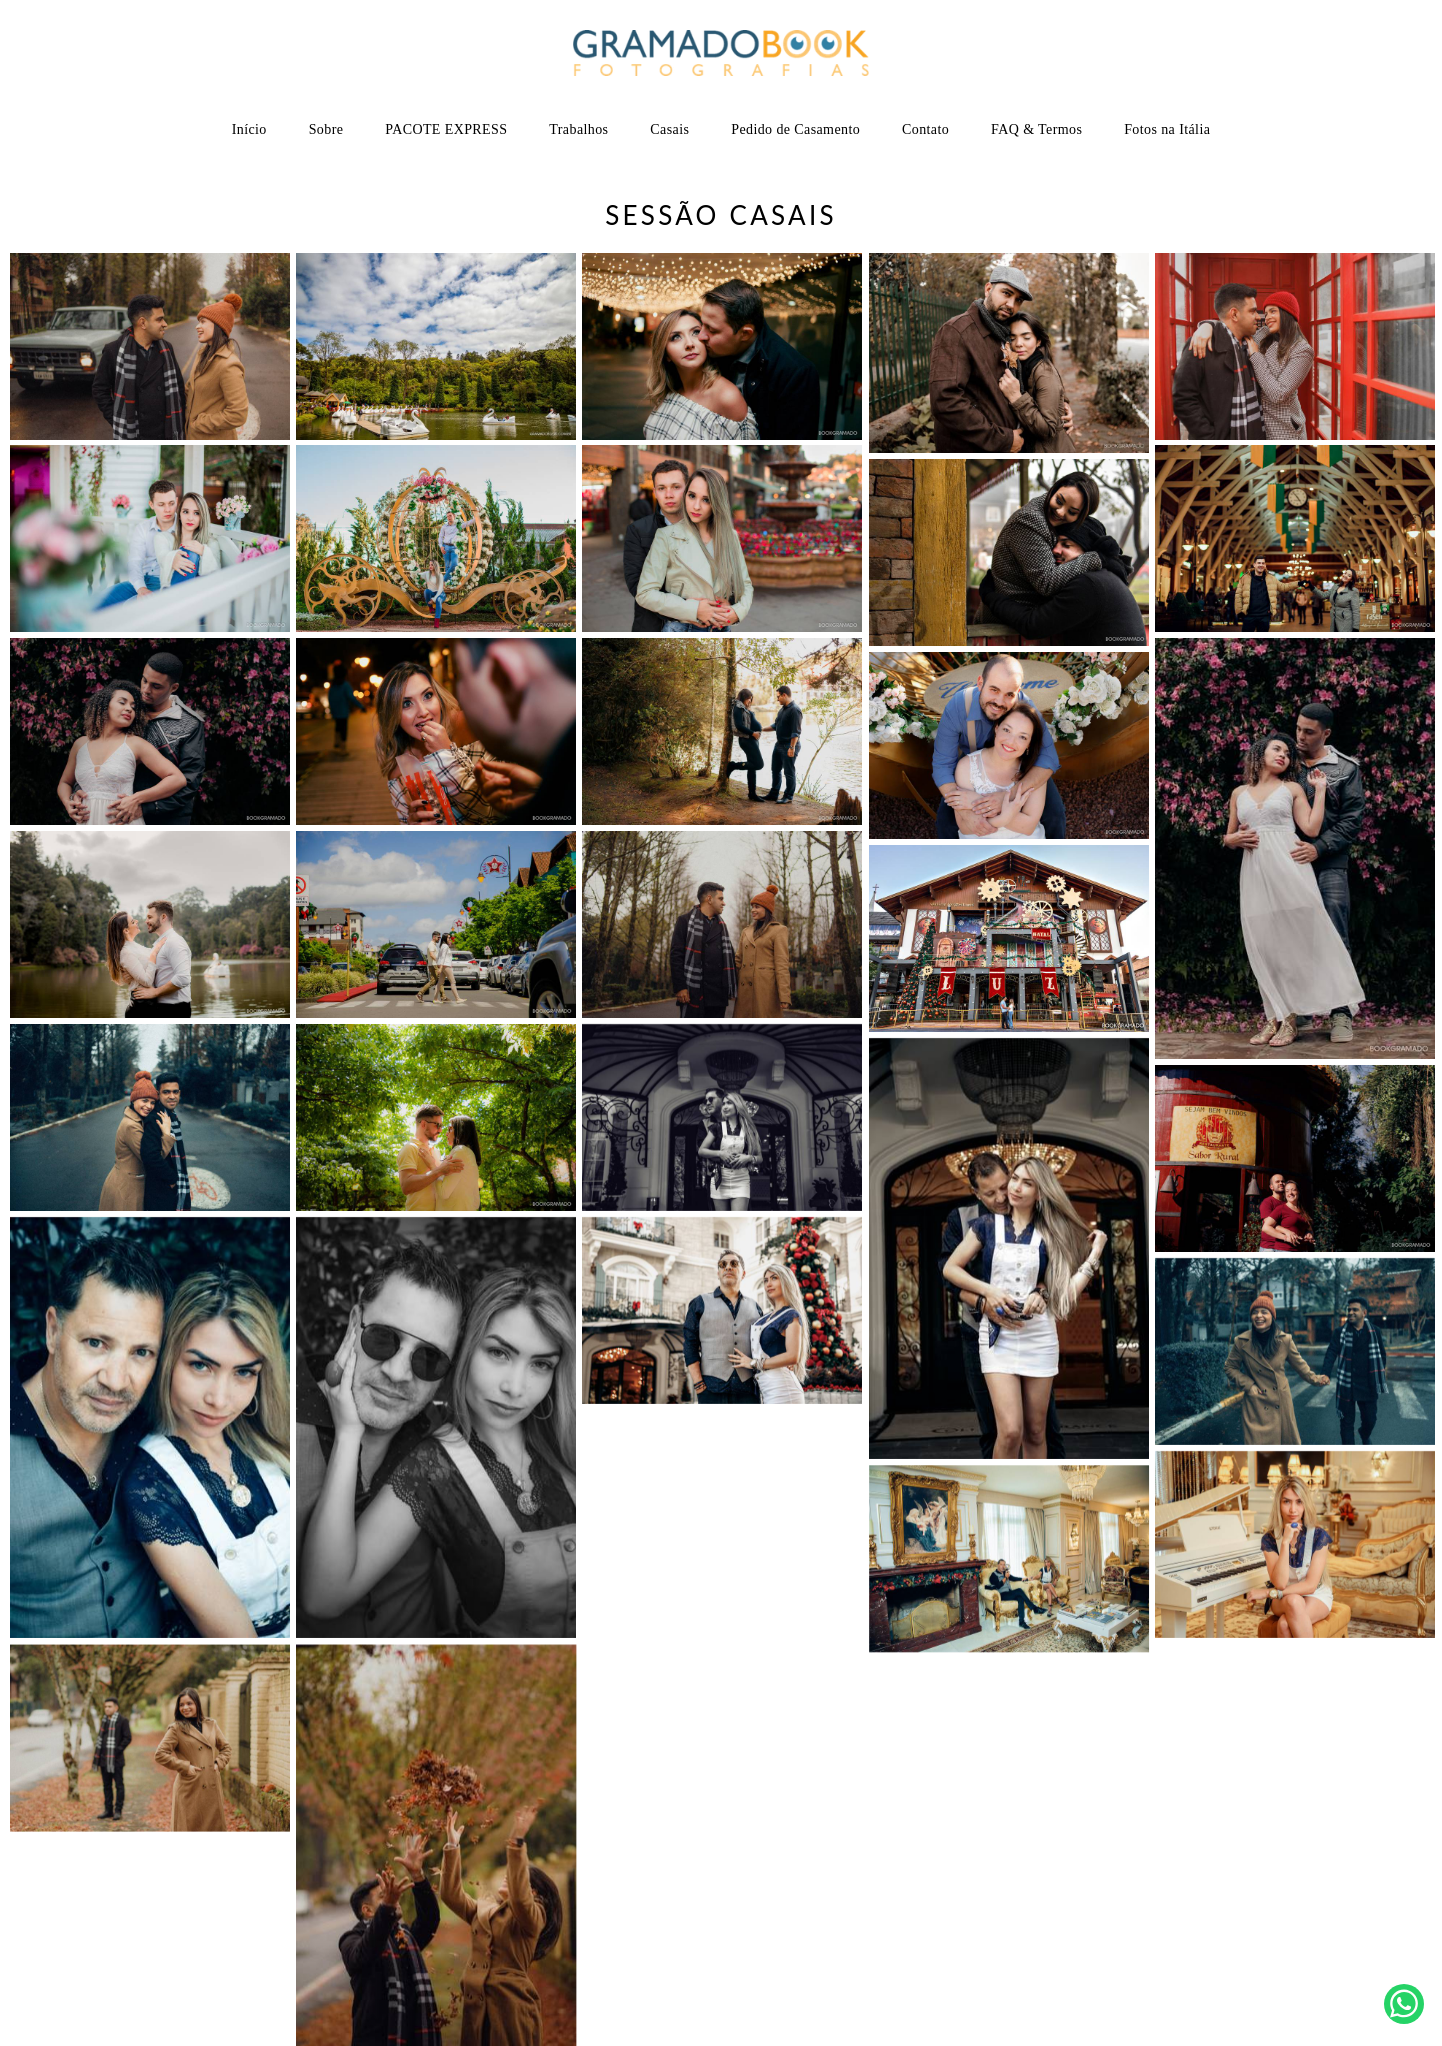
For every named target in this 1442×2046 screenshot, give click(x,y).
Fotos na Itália (1167, 129)
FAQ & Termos (1036, 129)
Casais (669, 129)
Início (249, 129)
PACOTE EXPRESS (446, 129)
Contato (925, 129)
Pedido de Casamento (795, 129)
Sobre (326, 129)
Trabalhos (578, 129)
